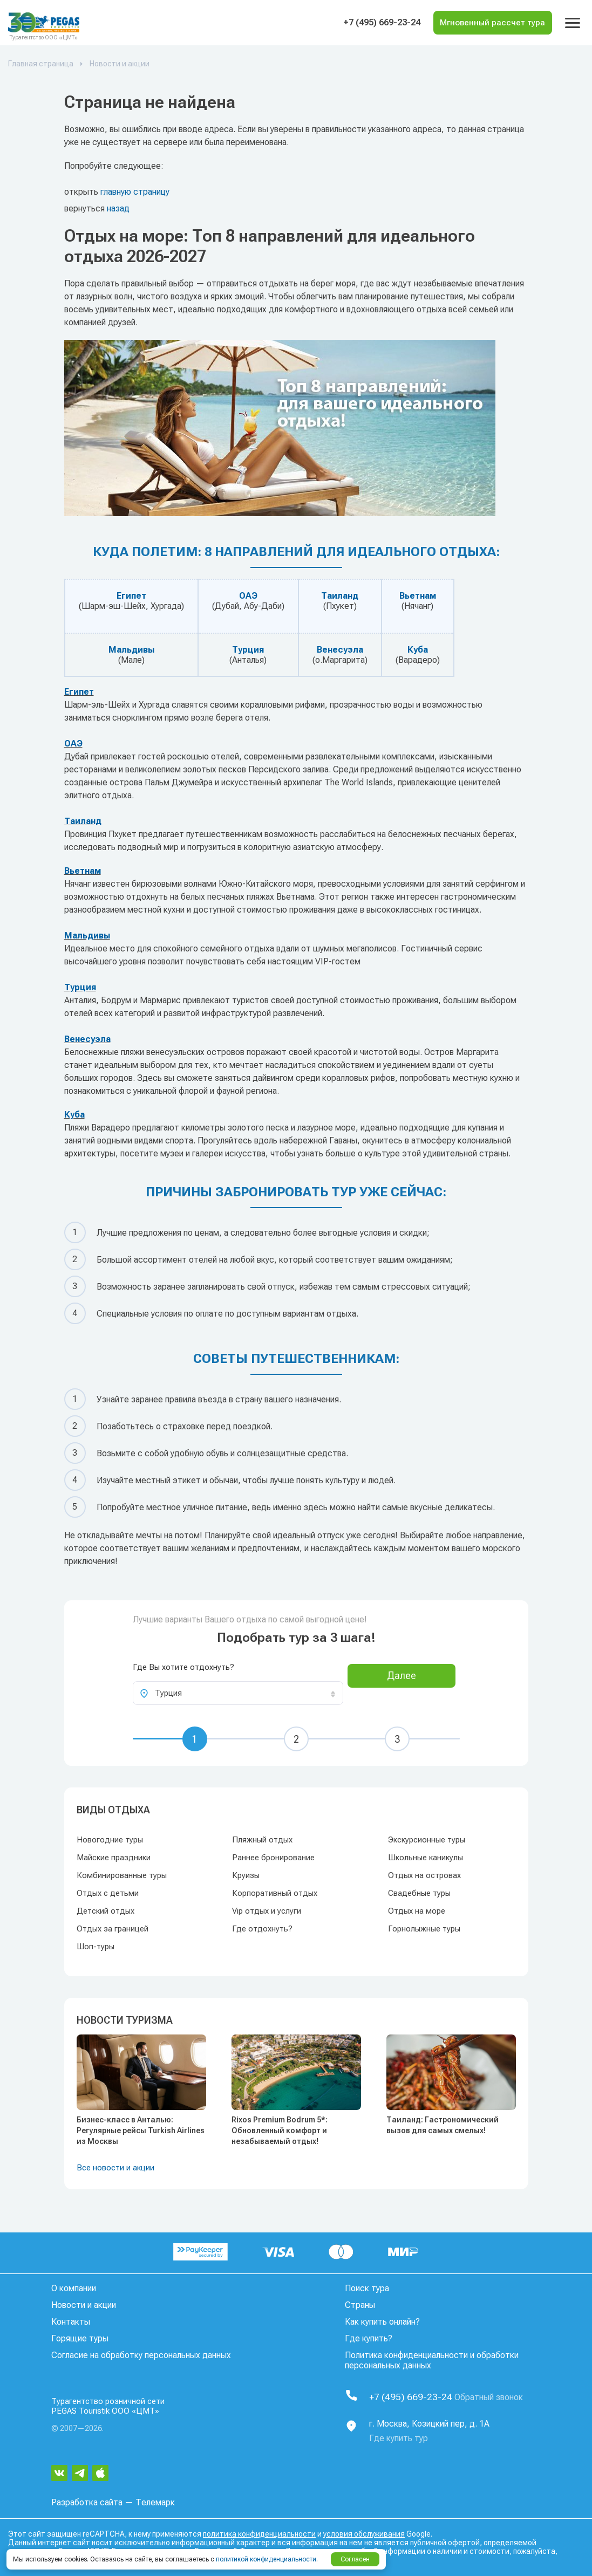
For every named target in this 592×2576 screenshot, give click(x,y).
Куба (417, 650)
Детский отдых (105, 1911)
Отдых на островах (424, 1875)
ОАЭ (248, 596)
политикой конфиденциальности (266, 2559)
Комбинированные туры (122, 1875)
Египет (131, 596)
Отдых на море (416, 1911)
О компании (73, 2288)
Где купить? (368, 2338)
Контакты (70, 2322)
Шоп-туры (95, 1946)
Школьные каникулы (425, 1857)
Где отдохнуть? (262, 1929)
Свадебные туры (419, 1893)
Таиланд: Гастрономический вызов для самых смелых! (442, 2125)
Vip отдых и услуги (266, 1911)
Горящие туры (79, 2338)
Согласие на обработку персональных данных (141, 2355)
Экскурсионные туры (426, 1840)
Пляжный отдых (262, 1840)
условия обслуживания (364, 2531)
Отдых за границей (112, 1929)
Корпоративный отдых (274, 1893)
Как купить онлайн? (382, 2322)
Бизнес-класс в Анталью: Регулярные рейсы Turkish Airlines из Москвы (141, 2130)
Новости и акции (83, 2305)
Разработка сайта (87, 2500)
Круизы (246, 1875)
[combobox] (238, 1693)
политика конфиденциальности (259, 2531)
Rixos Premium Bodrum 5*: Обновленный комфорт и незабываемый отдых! (280, 2130)
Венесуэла (340, 650)
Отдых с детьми (108, 1893)
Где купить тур (398, 2435)
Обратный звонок (498, 2395)
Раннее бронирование (273, 1857)
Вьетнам (417, 596)
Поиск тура (367, 2288)
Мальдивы (131, 650)
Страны (360, 2305)
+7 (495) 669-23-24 (361, 22)
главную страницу (134, 192)
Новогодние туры (110, 1840)
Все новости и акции (115, 2168)
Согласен (355, 2559)
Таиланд (339, 596)
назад (118, 208)
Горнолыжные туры (424, 1929)
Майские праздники (114, 1857)
